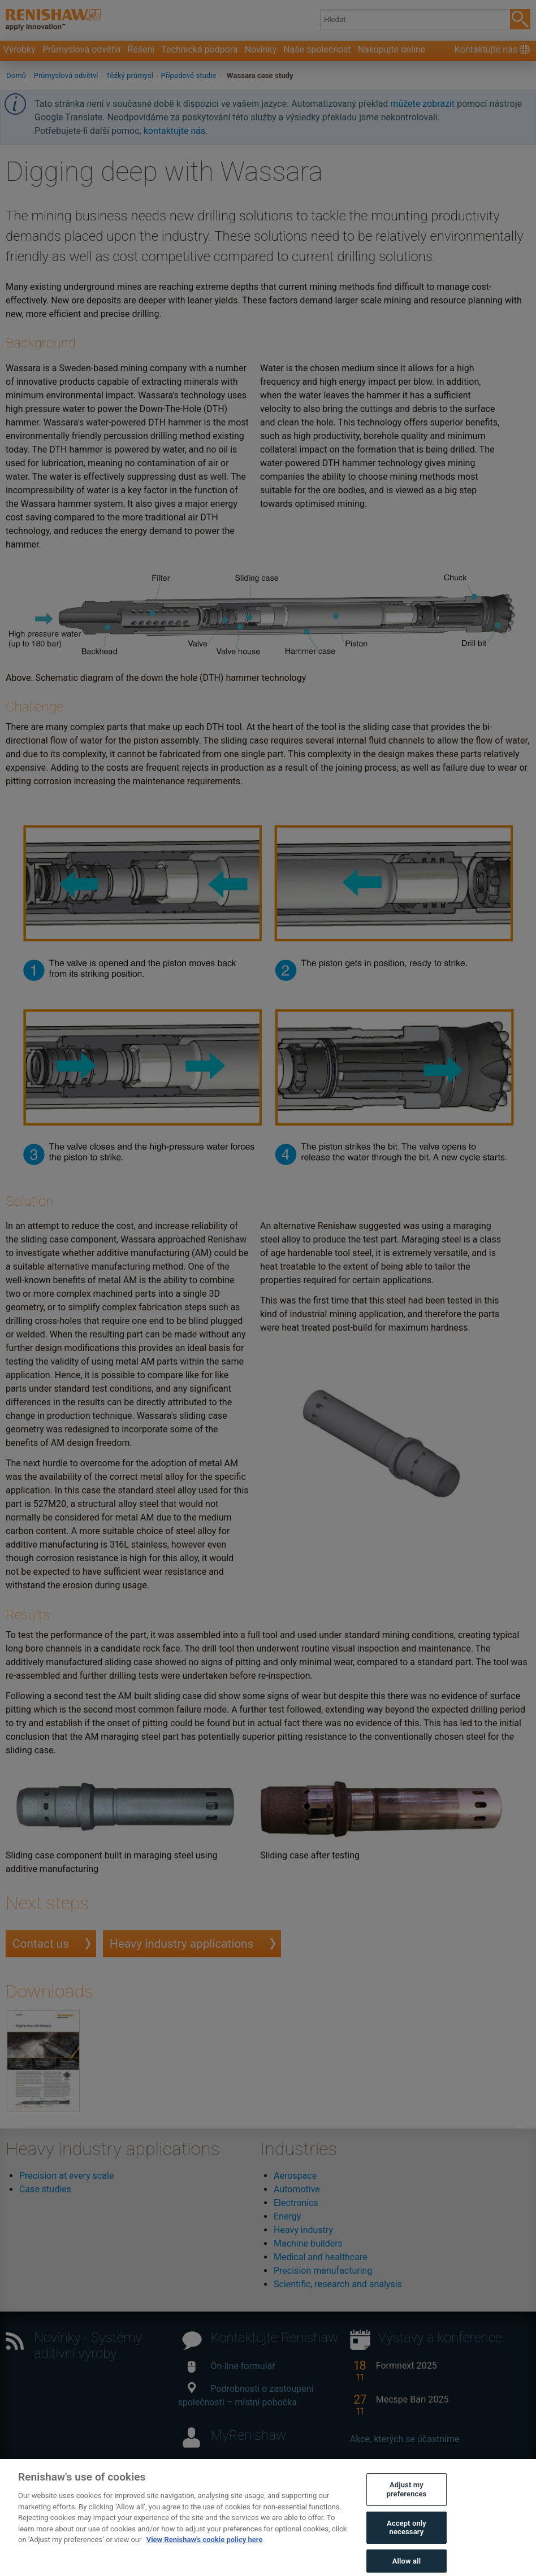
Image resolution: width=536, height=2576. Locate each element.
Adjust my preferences (406, 2497)
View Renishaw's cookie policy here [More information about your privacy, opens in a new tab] (204, 2547)
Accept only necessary (406, 2535)
